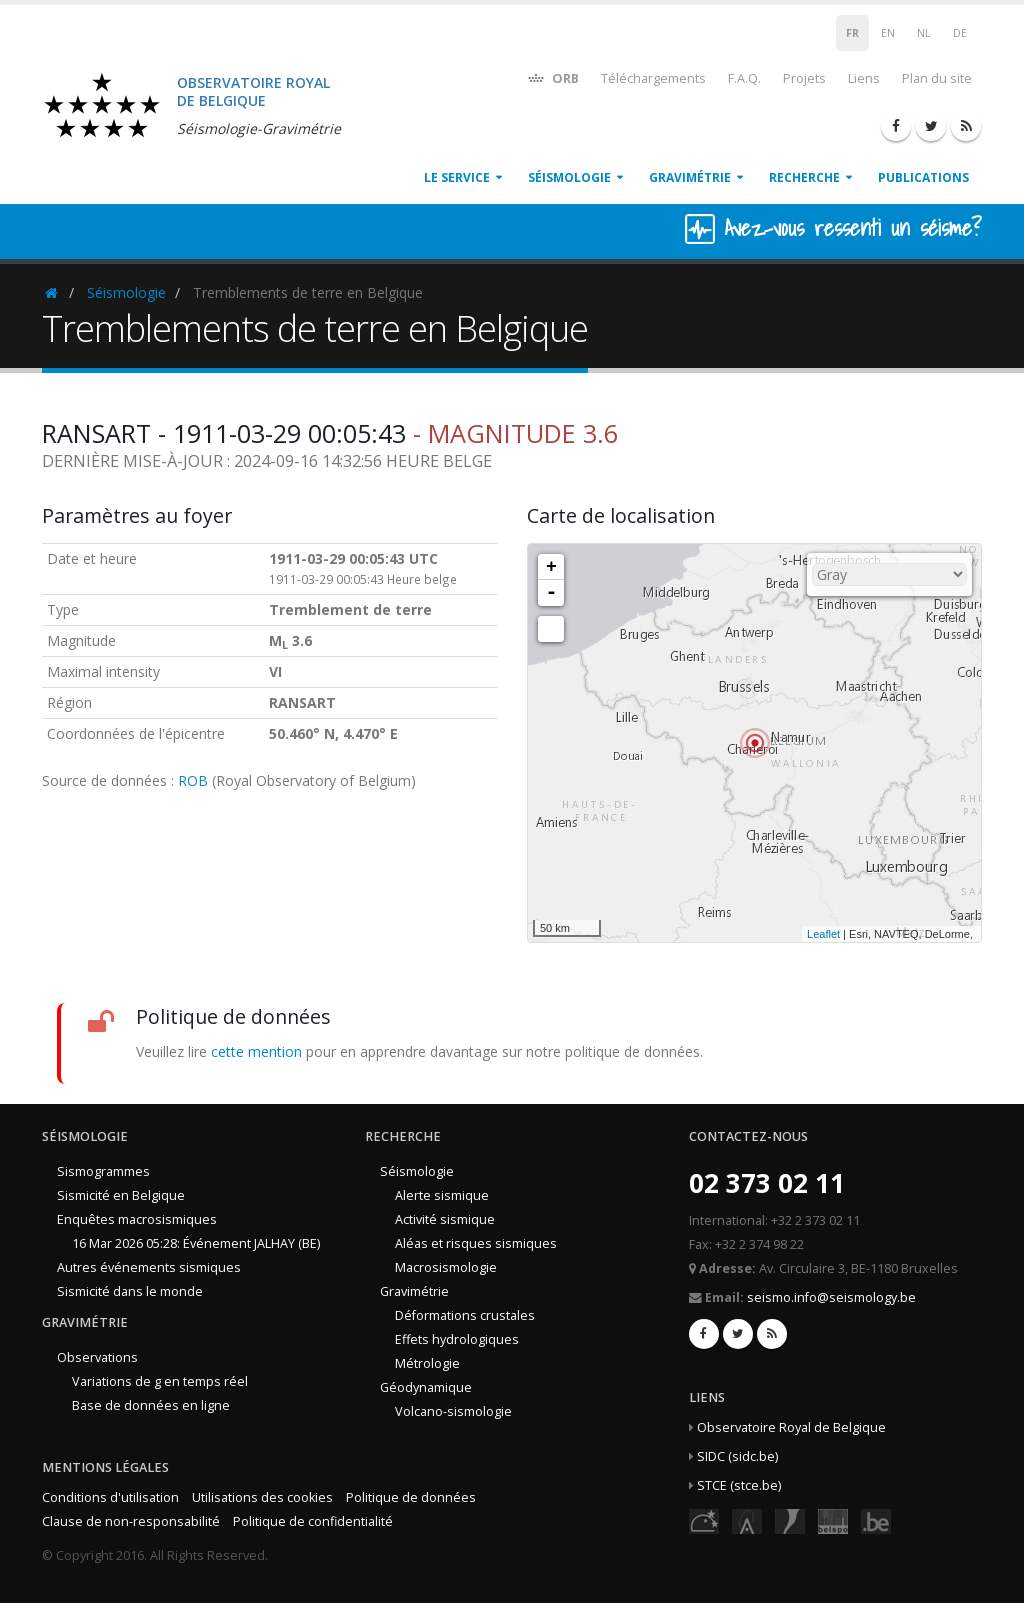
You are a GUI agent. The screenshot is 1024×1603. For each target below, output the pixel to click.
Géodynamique (426, 1387)
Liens (864, 78)
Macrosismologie (446, 1267)
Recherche (804, 177)
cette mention (256, 1051)
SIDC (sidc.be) (737, 1456)
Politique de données (411, 1497)
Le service (457, 177)
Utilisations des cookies (262, 1497)
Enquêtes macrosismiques (137, 1219)
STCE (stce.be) (739, 1485)
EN (888, 33)
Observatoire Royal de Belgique (791, 1427)
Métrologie (427, 1363)
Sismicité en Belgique (121, 1195)
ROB (193, 780)
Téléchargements (653, 78)
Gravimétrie (690, 177)
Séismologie (569, 177)
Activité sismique (445, 1219)
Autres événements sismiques (149, 1267)
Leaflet (823, 934)
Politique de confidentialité (313, 1521)
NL (924, 33)
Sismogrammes (103, 1171)
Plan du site (937, 78)
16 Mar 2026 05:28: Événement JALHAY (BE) (196, 1243)
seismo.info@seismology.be (831, 1297)
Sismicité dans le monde (130, 1291)
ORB (552, 77)
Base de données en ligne (151, 1405)
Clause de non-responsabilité (131, 1521)
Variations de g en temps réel (160, 1381)
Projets (804, 78)
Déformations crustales (465, 1315)
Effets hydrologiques (457, 1339)
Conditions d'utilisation (110, 1497)
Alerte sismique (442, 1195)
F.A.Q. (744, 78)
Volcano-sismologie (453, 1411)
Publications (923, 177)
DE (960, 33)
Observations (97, 1357)
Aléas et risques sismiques (476, 1243)
